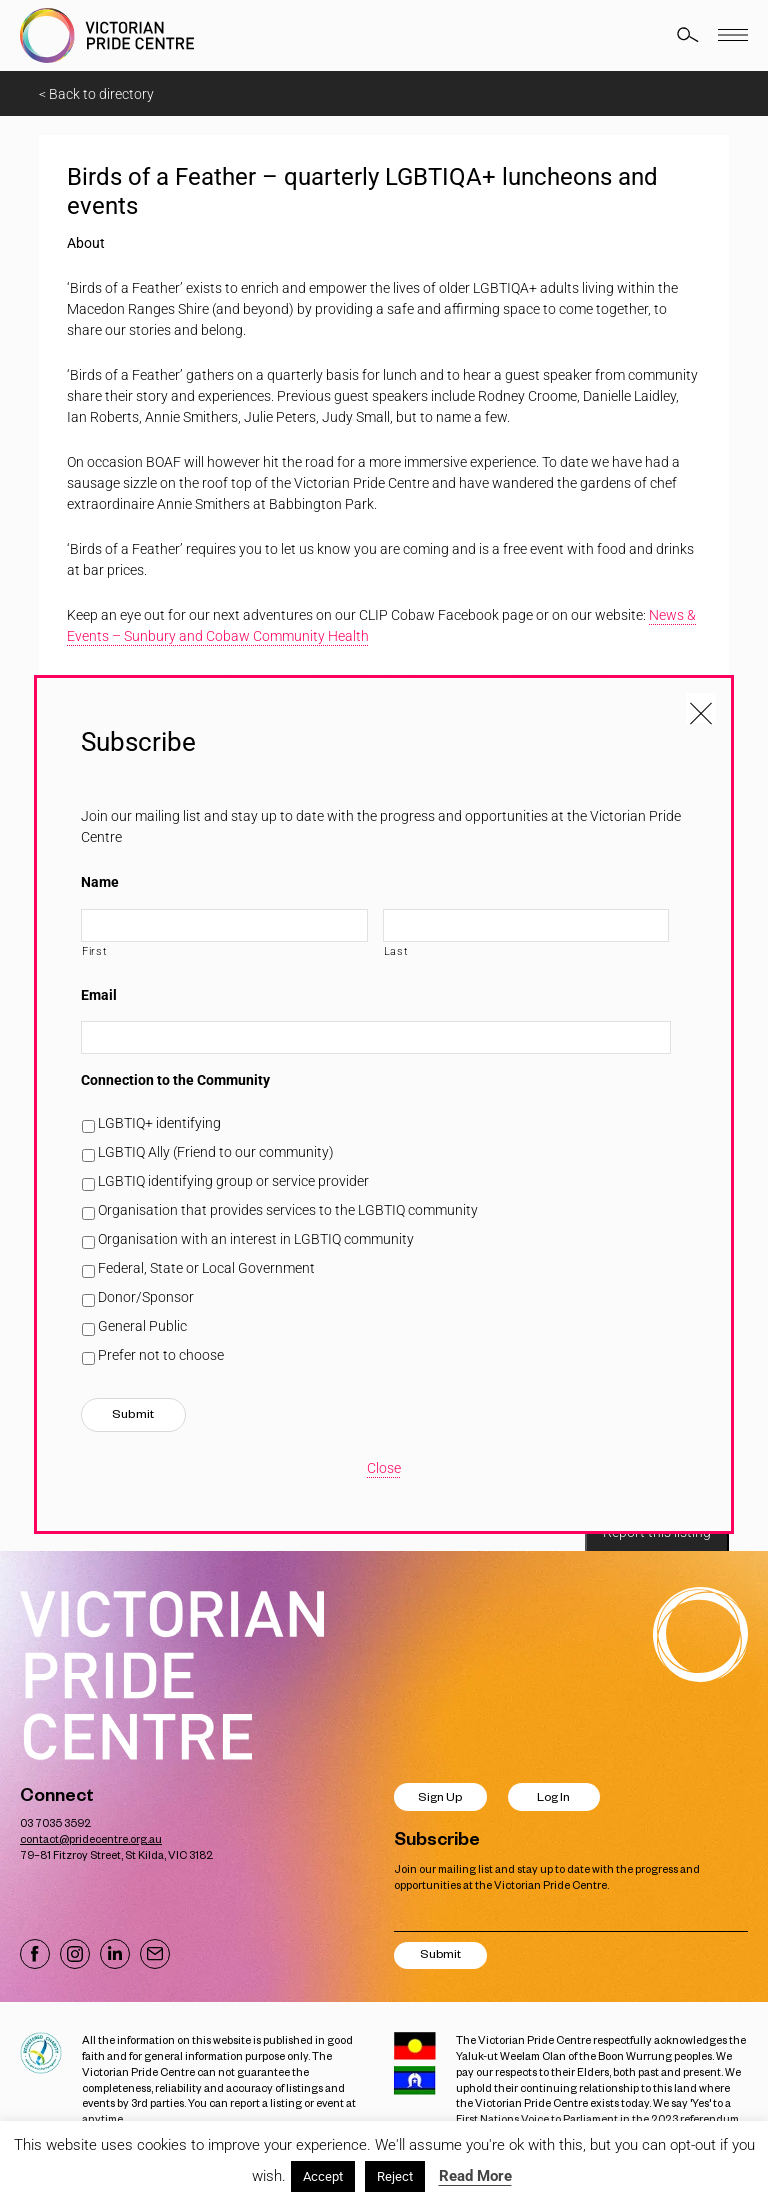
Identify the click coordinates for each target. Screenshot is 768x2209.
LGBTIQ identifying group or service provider (233, 1181)
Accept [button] (323, 2176)
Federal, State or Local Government (206, 1268)
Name (100, 882)
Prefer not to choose (161, 1355)
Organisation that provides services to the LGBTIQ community (288, 1210)
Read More (475, 2176)
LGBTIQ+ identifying (159, 1123)
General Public (142, 1326)
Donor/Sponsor (146, 1297)
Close (384, 1468)
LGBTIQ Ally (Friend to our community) (216, 1152)
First (94, 951)
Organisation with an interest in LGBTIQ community (256, 1239)
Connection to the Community (175, 1080)
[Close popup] (701, 708)
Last (396, 951)
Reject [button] (395, 2176)
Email (99, 995)
